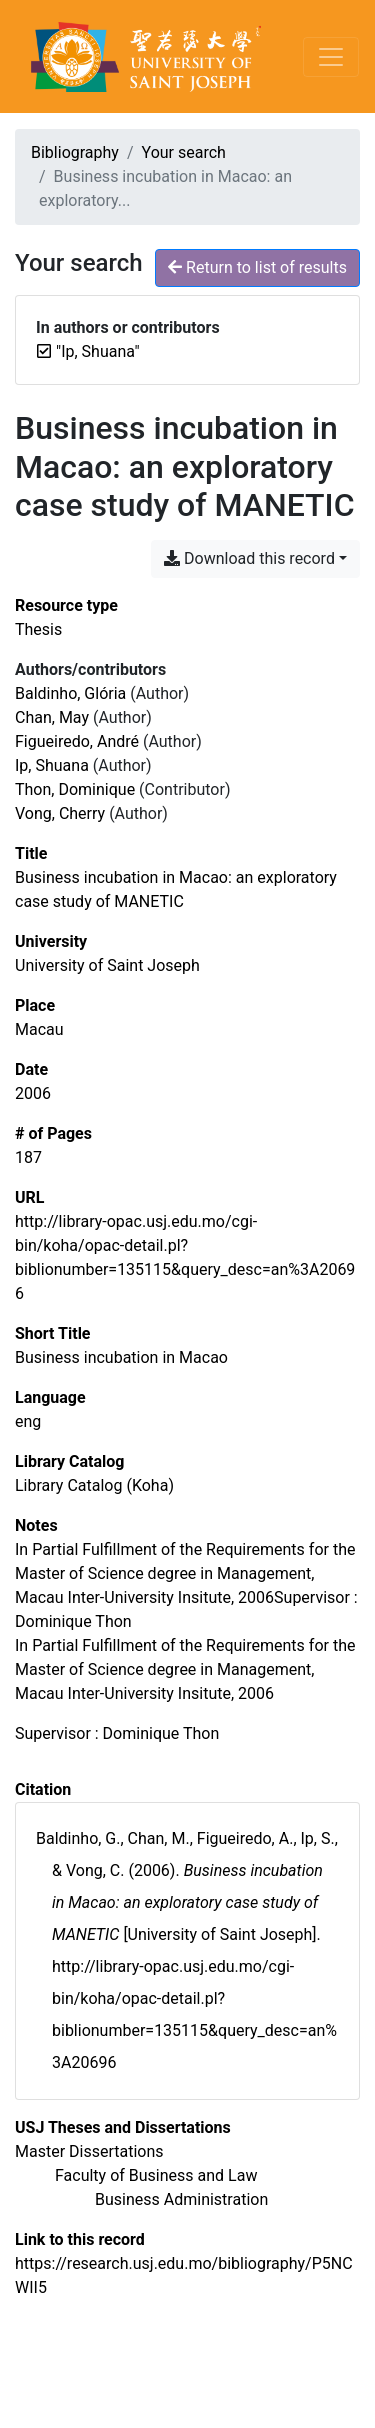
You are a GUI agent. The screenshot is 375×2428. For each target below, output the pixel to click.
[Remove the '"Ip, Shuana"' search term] (98, 351)
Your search (184, 152)
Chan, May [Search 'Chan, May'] (52, 717)
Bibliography (75, 152)
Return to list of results (257, 267)
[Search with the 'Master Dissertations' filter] (89, 2151)
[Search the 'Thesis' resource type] (38, 629)
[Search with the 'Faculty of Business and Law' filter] (156, 2175)
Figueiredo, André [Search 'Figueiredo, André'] (77, 741)
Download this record (249, 558)
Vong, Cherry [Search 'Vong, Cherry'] (60, 813)
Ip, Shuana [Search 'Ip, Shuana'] (52, 765)
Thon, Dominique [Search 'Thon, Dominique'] (75, 789)
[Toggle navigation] (331, 57)
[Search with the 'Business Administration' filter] (181, 2199)
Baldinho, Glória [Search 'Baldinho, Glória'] (70, 693)
